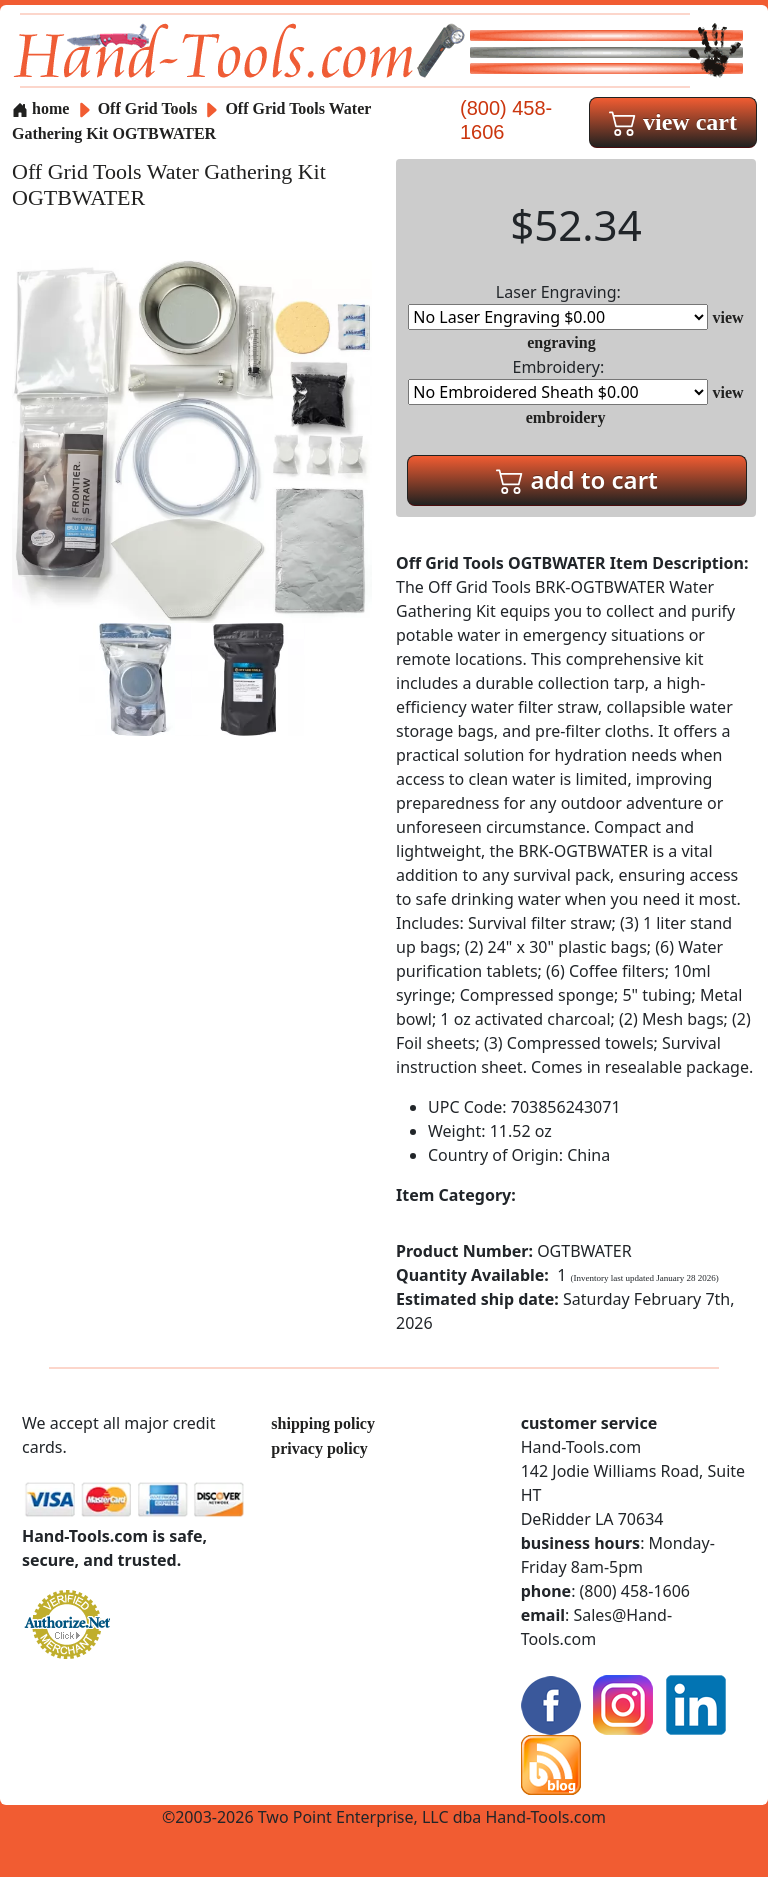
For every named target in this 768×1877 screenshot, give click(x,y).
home (40, 108)
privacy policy (319, 1448)
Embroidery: (558, 380)
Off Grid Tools (150, 108)
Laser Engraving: (558, 305)
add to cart (577, 479)
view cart (673, 122)
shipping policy (323, 1423)
